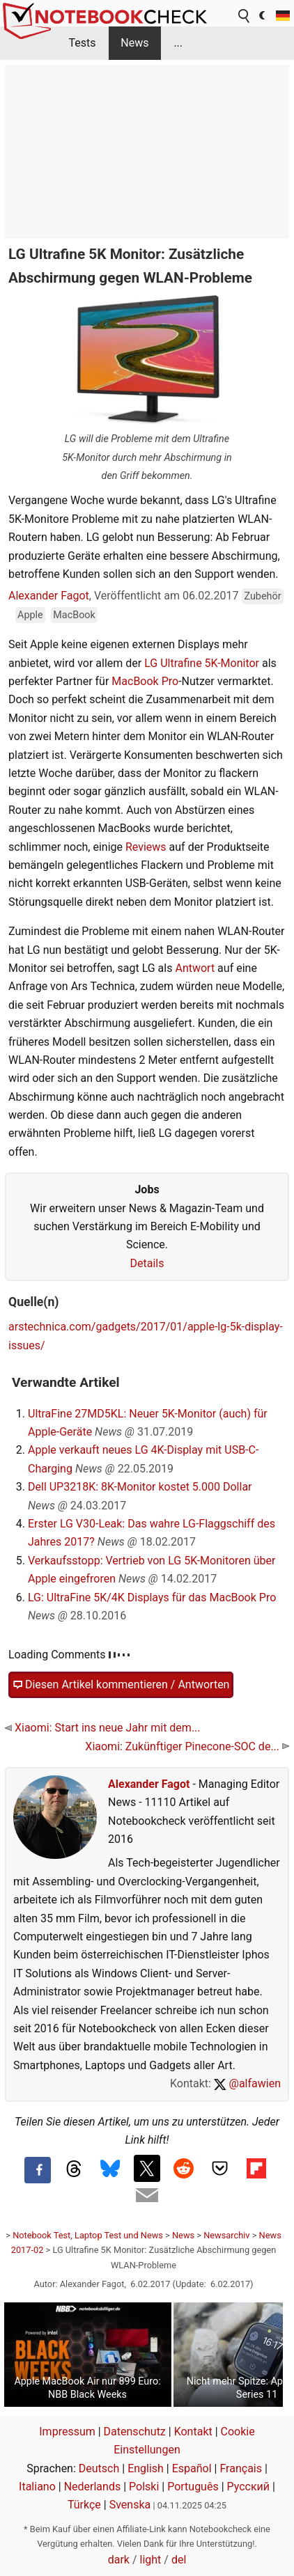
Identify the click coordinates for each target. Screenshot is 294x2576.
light (151, 2559)
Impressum (67, 2431)
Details (147, 1263)
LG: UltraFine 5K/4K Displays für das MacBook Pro (152, 1597)
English (145, 2468)
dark (119, 2559)
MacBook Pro (144, 681)
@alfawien (247, 2083)
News (134, 42)
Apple (30, 615)
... (178, 42)
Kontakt (193, 2431)
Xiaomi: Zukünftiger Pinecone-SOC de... (187, 1746)
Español (192, 2468)
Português (193, 2486)
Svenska (130, 2504)
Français (240, 2468)
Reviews (146, 847)
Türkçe (84, 2504)
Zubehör (262, 596)
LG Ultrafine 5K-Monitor (201, 663)
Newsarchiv (226, 2235)
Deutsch (99, 2468)
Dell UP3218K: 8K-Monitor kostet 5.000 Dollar (140, 1486)
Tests (81, 42)
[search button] (244, 16)
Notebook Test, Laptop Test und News (88, 2235)
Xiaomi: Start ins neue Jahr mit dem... (103, 1727)
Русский (248, 2486)
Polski (144, 2486)
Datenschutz (135, 2431)
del (178, 2559)
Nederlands (92, 2486)
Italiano (37, 2486)
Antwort (195, 968)
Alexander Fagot (48, 595)
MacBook (74, 615)
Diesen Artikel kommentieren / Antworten (121, 1685)
